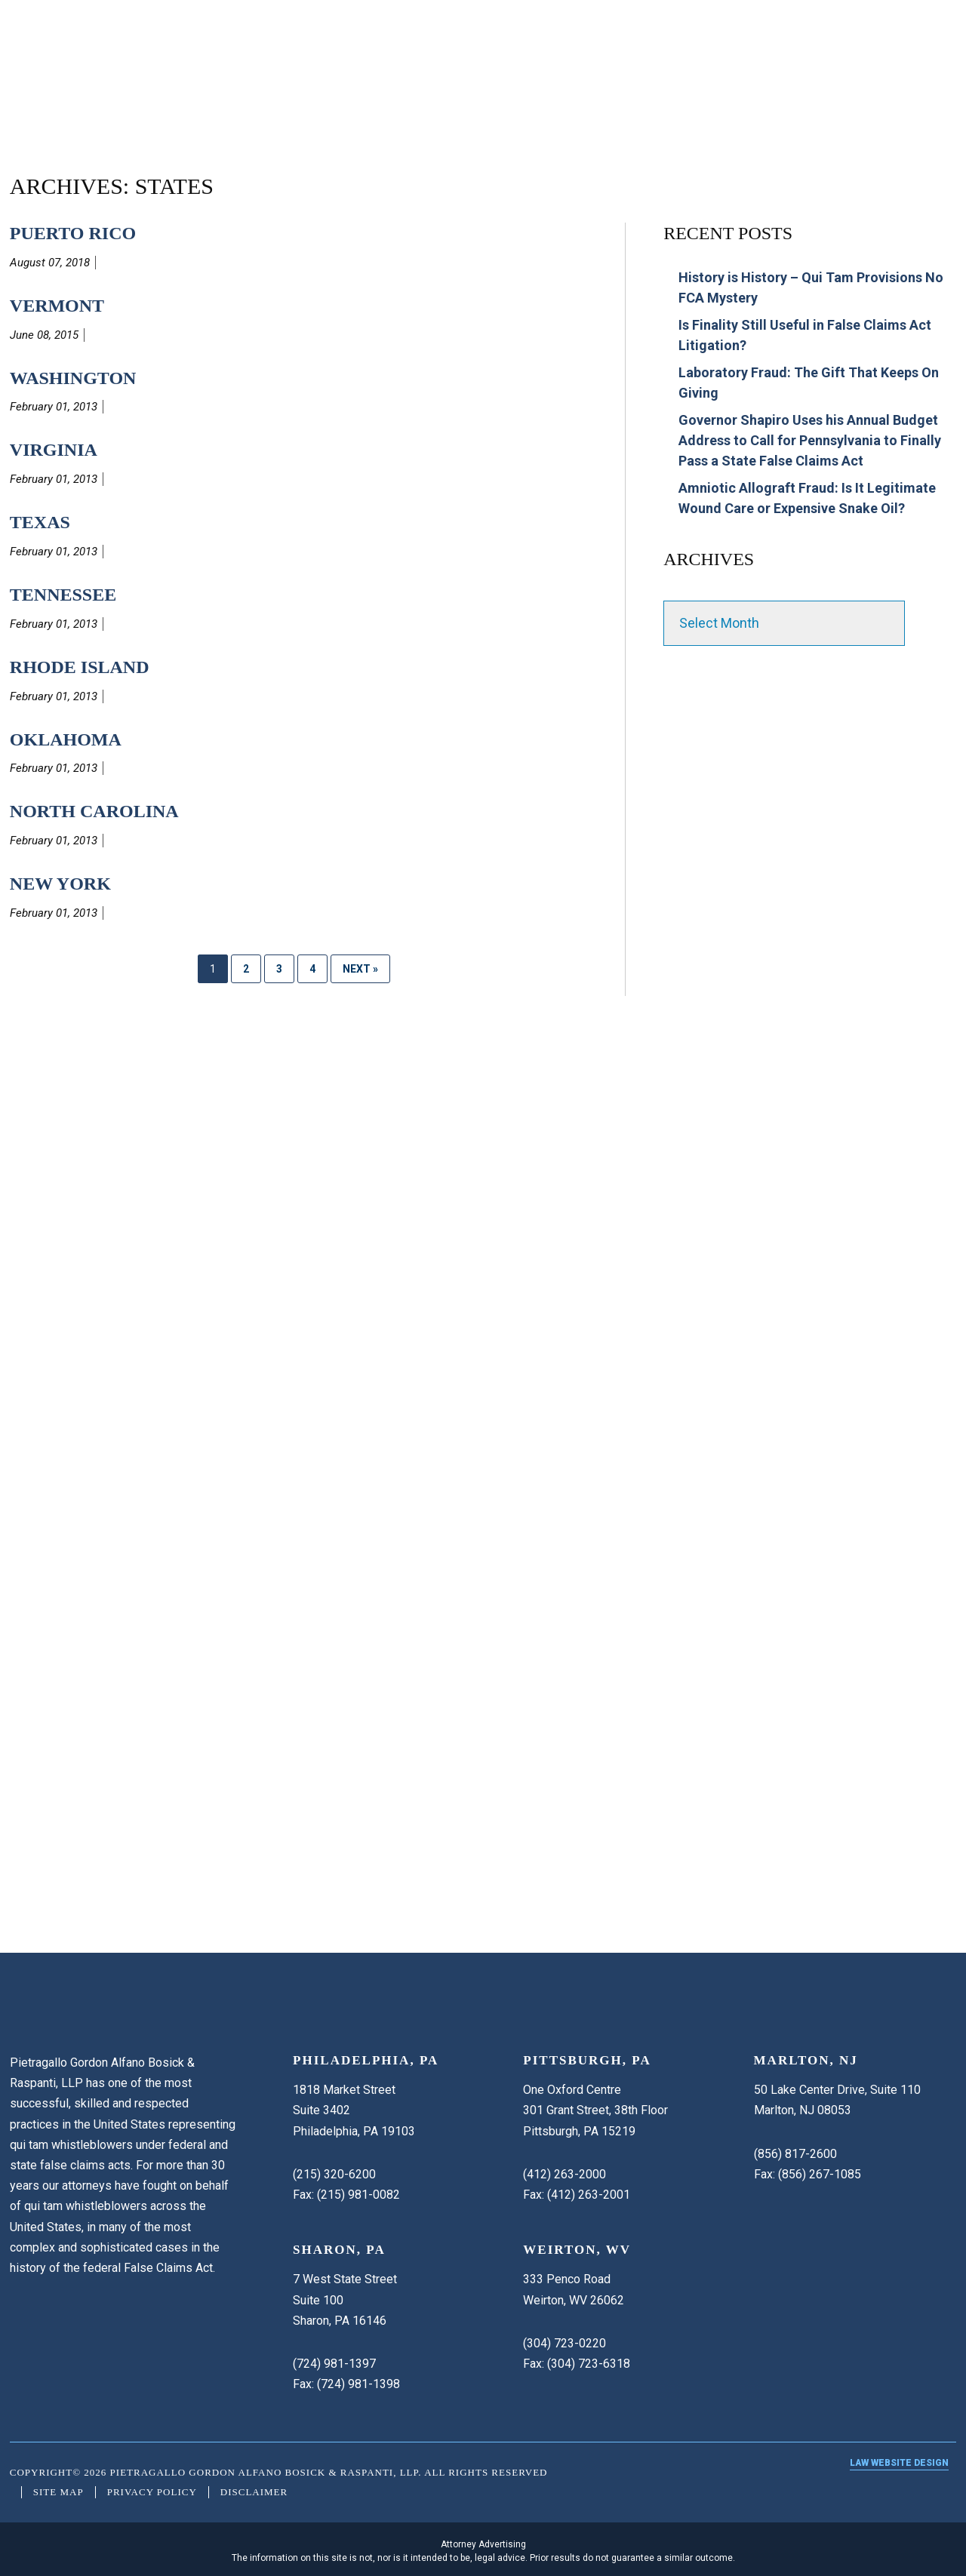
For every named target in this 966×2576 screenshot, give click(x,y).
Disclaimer (254, 2492)
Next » (360, 969)
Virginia (53, 450)
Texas (40, 522)
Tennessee (63, 594)
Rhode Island (79, 667)
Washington (73, 378)
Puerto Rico (73, 233)
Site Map (58, 2492)
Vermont (57, 305)
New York (60, 883)
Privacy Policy (152, 2492)
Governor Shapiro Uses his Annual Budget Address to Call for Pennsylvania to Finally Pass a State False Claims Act (809, 440)
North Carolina (94, 811)
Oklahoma (66, 739)
